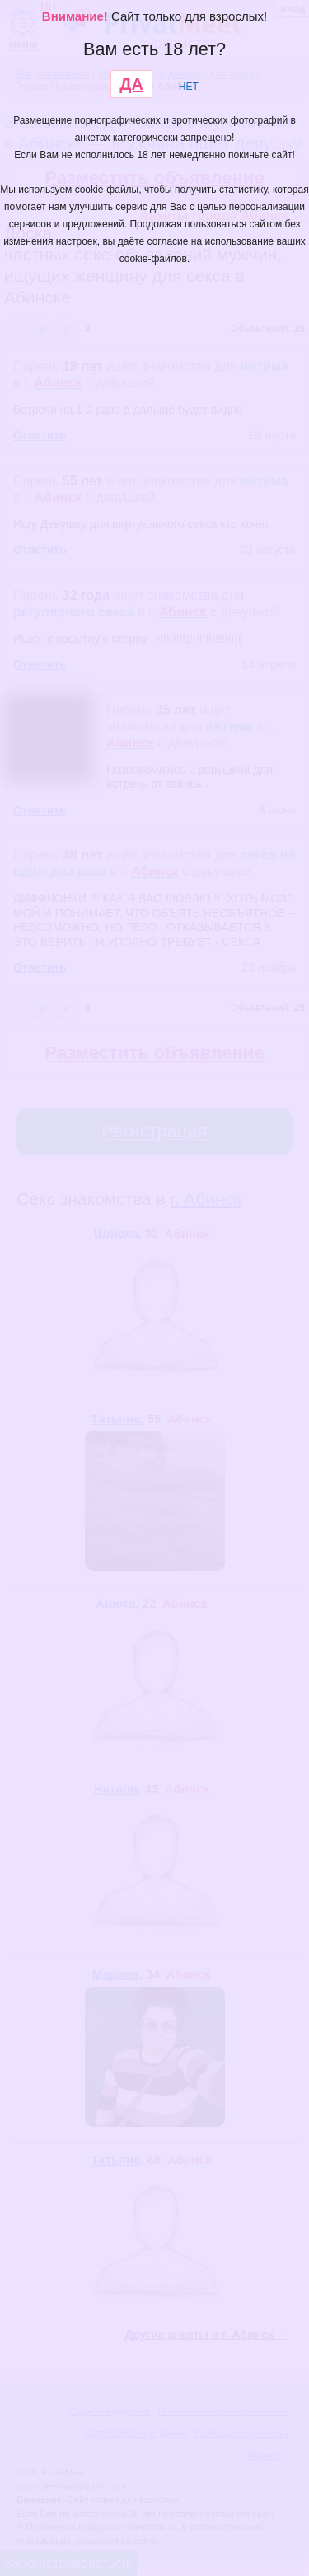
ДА (131, 84)
